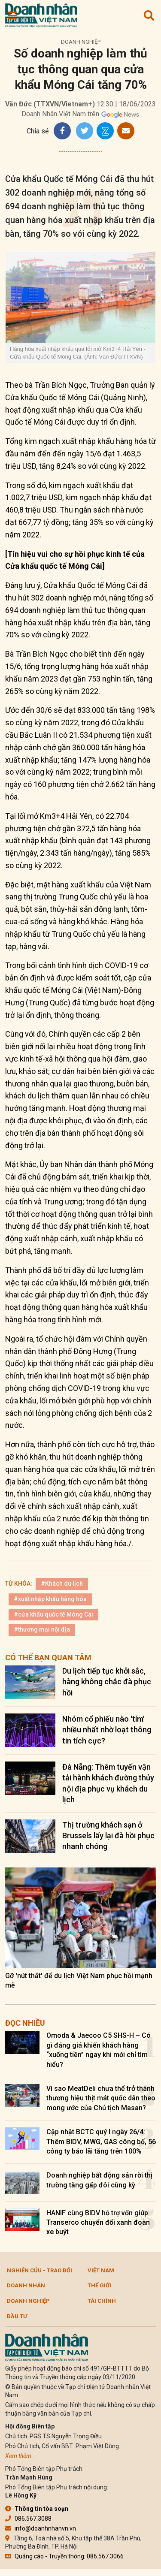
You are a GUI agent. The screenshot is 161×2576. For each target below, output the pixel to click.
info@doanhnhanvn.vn (40, 2528)
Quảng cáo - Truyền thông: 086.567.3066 (64, 2556)
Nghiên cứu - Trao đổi (39, 2270)
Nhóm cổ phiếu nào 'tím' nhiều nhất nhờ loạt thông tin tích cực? (106, 1729)
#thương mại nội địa (42, 1629)
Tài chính (102, 2301)
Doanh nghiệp (80, 42)
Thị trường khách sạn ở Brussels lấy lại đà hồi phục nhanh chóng (108, 1835)
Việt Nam (101, 2270)
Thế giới (99, 2285)
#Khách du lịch (62, 1583)
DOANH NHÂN (26, 2285)
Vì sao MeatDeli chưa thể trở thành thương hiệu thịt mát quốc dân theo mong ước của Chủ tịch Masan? (100, 2098)
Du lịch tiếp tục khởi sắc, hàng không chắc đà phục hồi (106, 1681)
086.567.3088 (28, 2518)
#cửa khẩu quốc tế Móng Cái (53, 1614)
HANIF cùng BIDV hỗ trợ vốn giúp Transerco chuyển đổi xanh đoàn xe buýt (98, 2222)
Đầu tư (17, 2316)
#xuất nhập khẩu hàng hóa (50, 1599)
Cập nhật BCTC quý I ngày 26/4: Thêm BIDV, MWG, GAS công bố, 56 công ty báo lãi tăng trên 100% (101, 2141)
